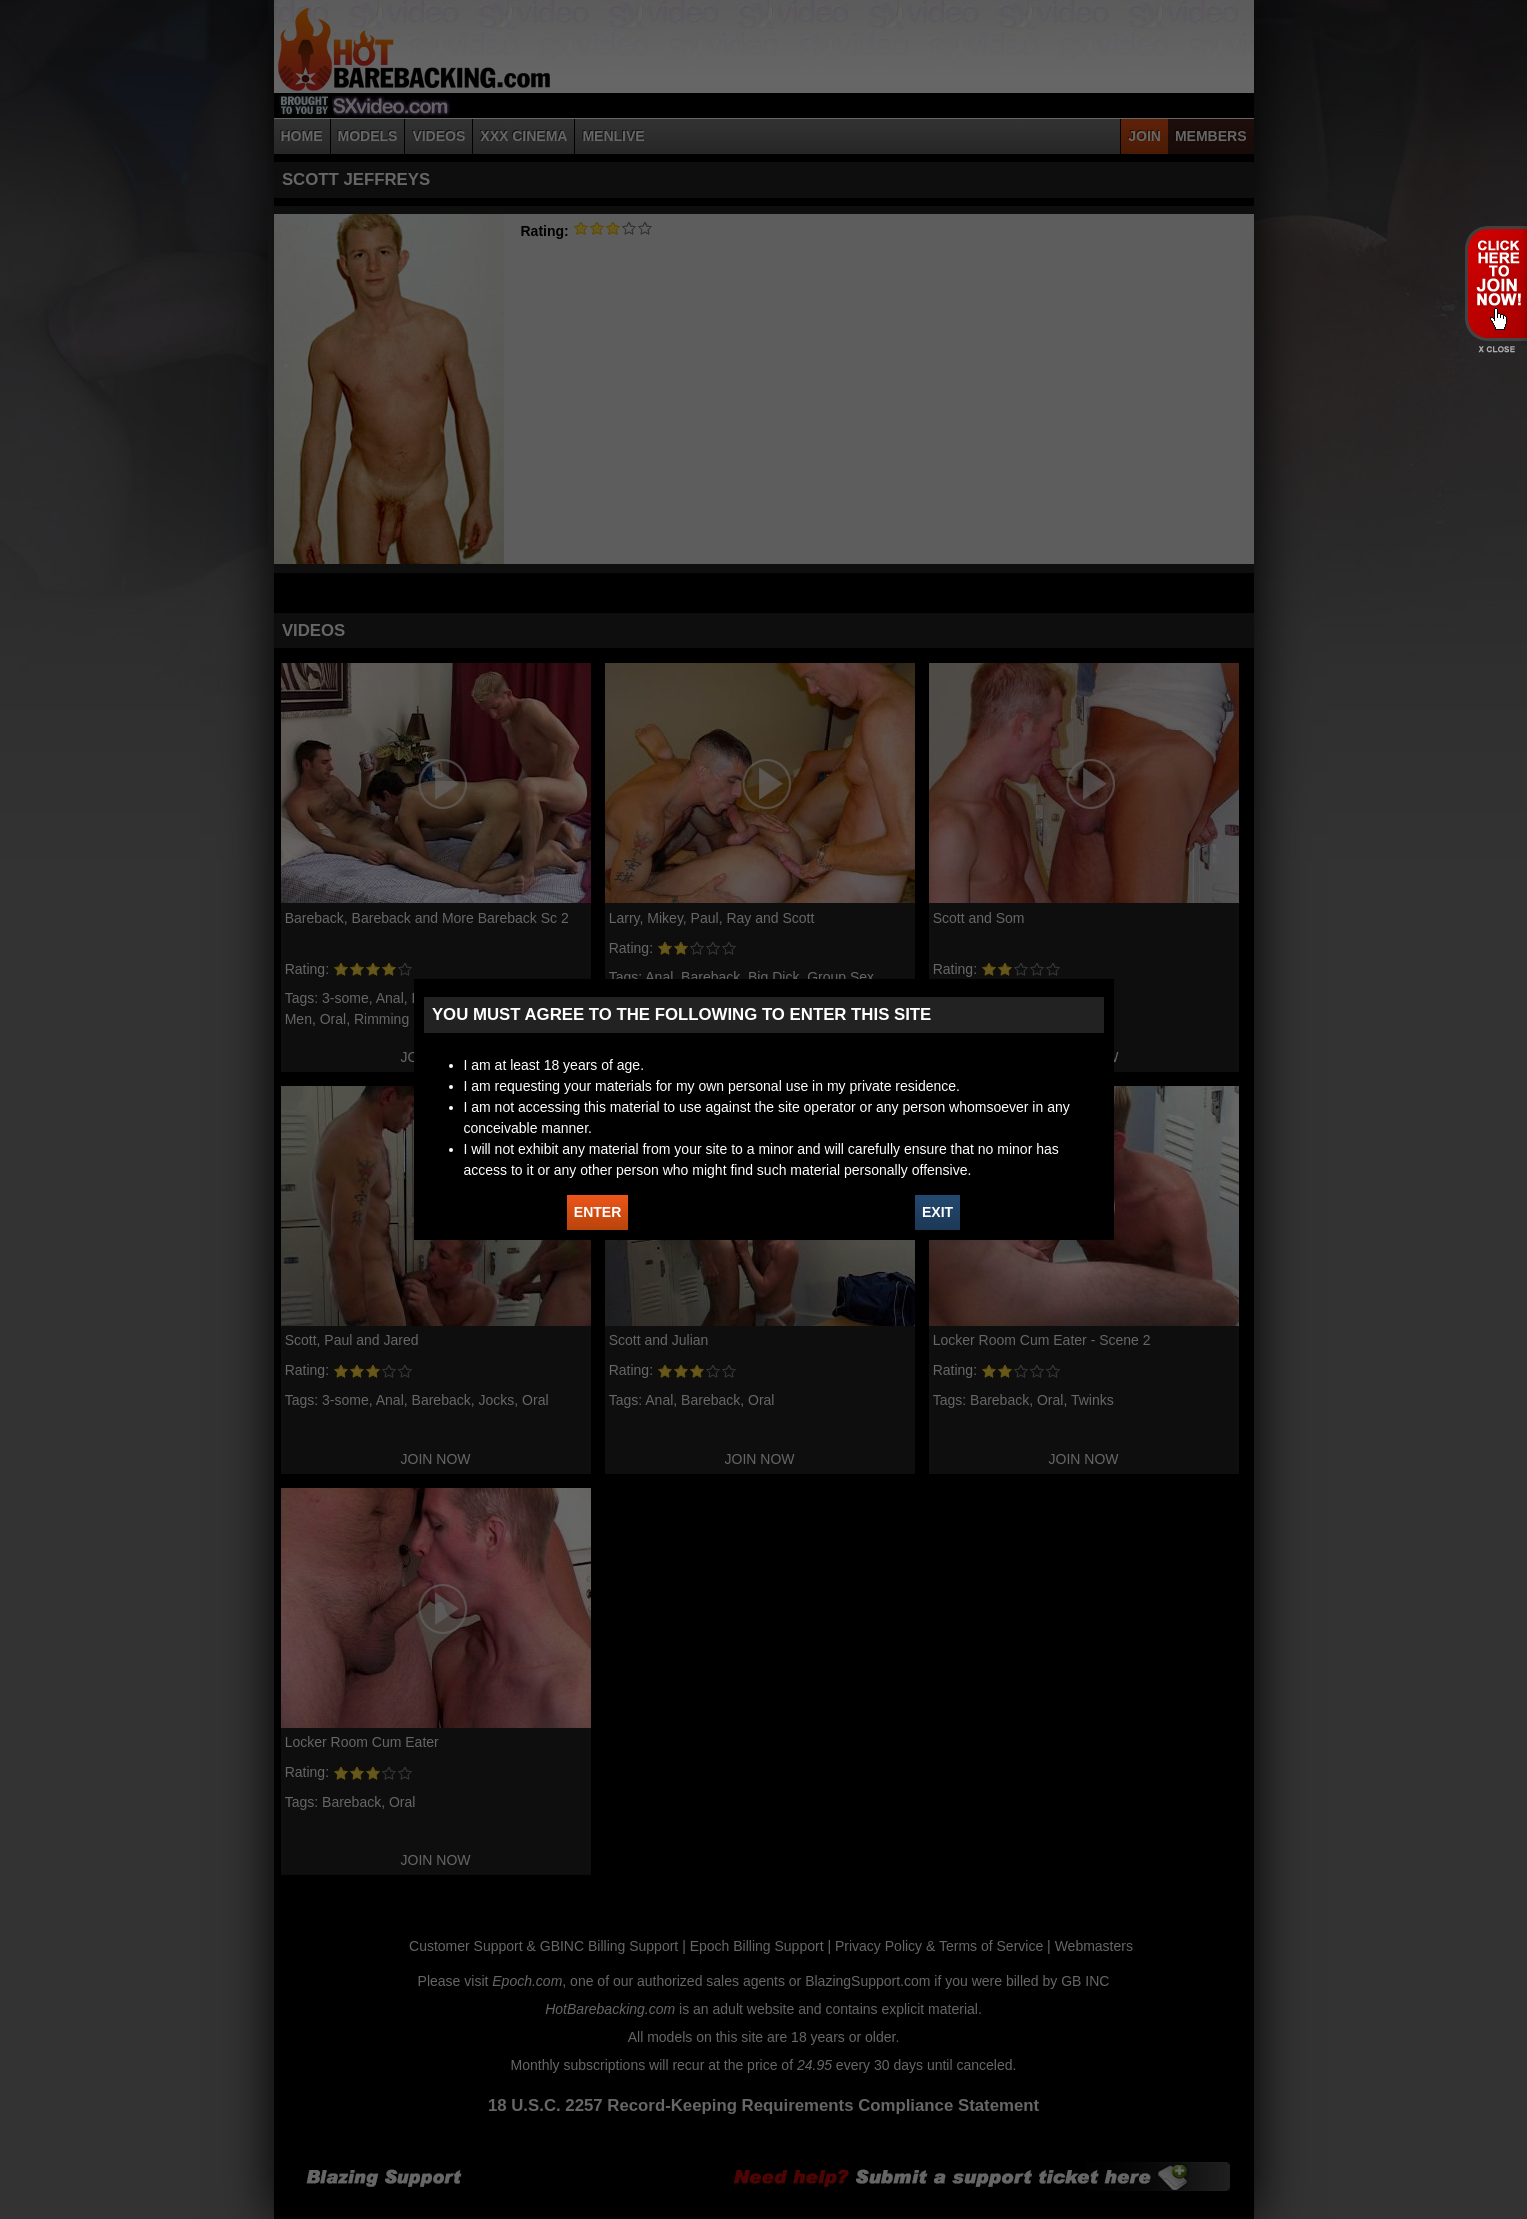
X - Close (1495, 349)
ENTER (597, 1212)
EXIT (937, 1212)
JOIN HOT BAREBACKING (1495, 283)
